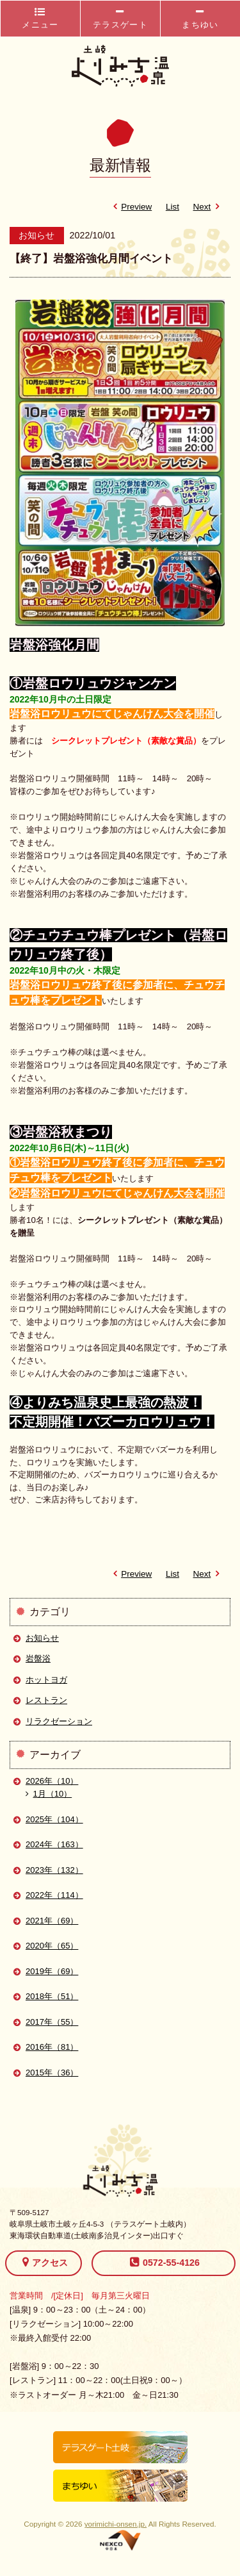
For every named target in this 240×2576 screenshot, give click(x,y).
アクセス (45, 2262)
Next (208, 207)
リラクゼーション (59, 1721)
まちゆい (200, 18)
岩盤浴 (38, 1658)
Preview (130, 207)
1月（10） (49, 1794)
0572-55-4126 (165, 2262)
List (172, 207)
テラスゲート (120, 18)
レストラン (46, 1700)
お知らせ (42, 1638)
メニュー (40, 18)
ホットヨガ (46, 1679)
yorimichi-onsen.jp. (115, 2524)
